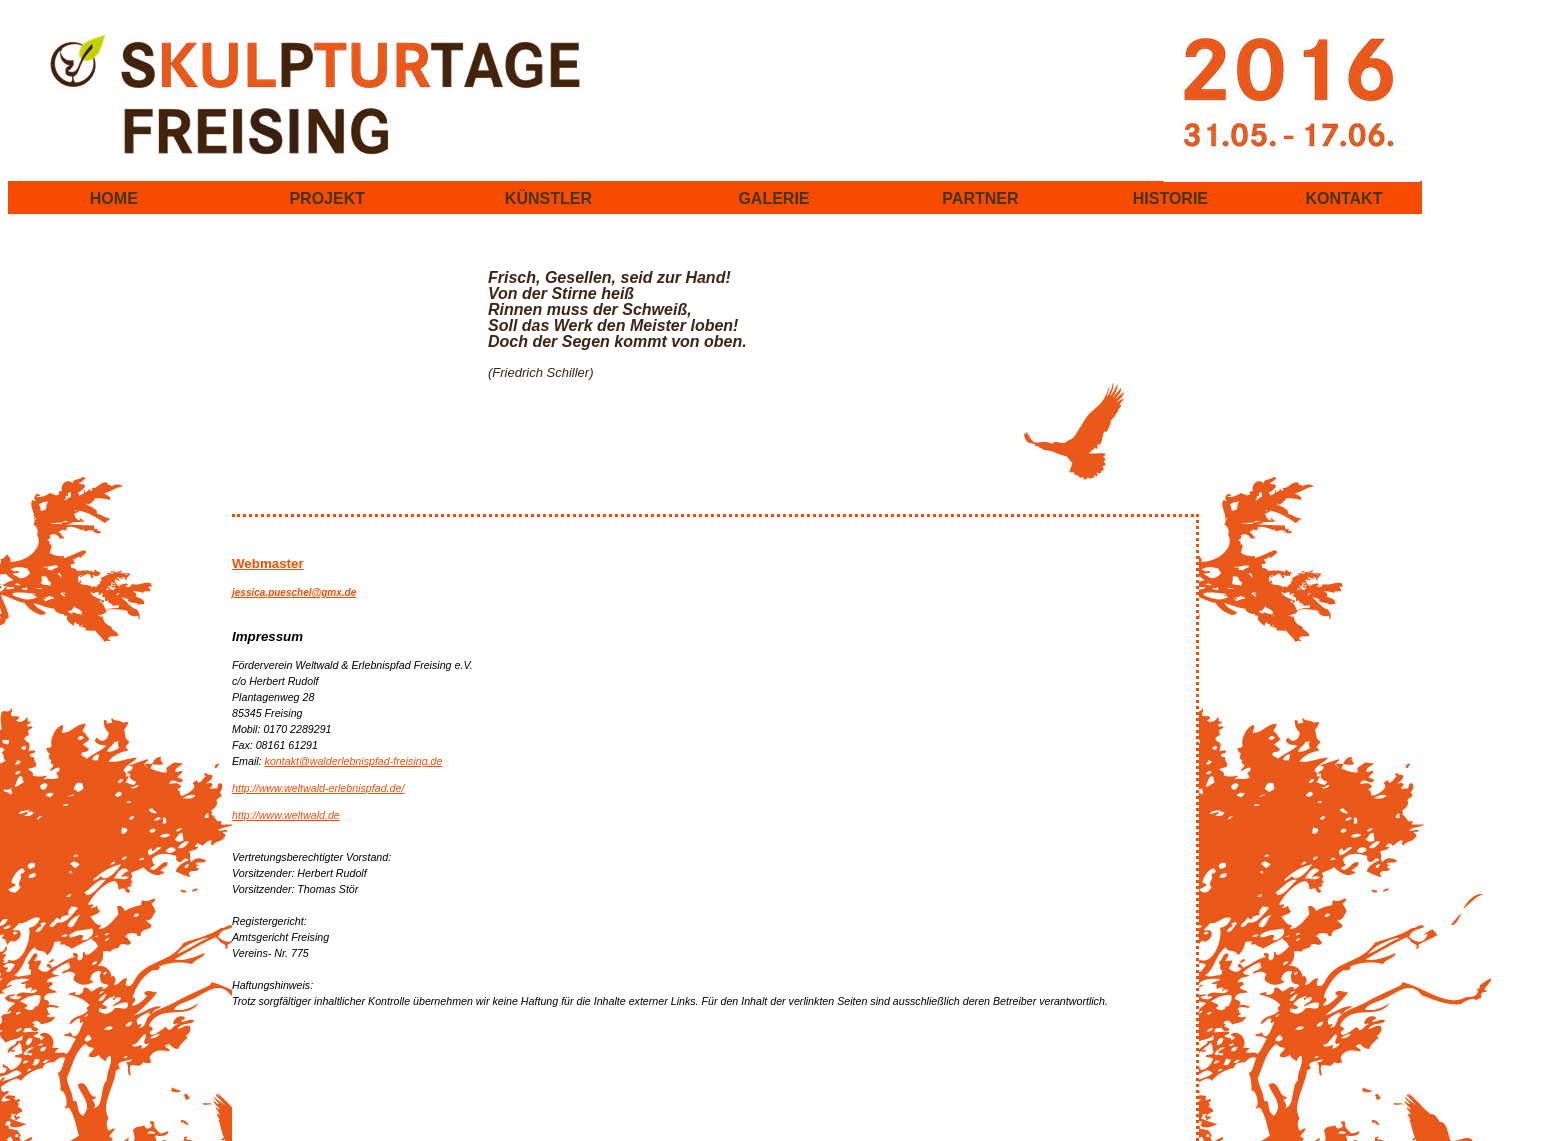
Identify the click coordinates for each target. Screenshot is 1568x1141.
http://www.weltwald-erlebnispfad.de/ (318, 788)
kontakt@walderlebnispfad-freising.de (354, 761)
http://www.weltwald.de (286, 815)
